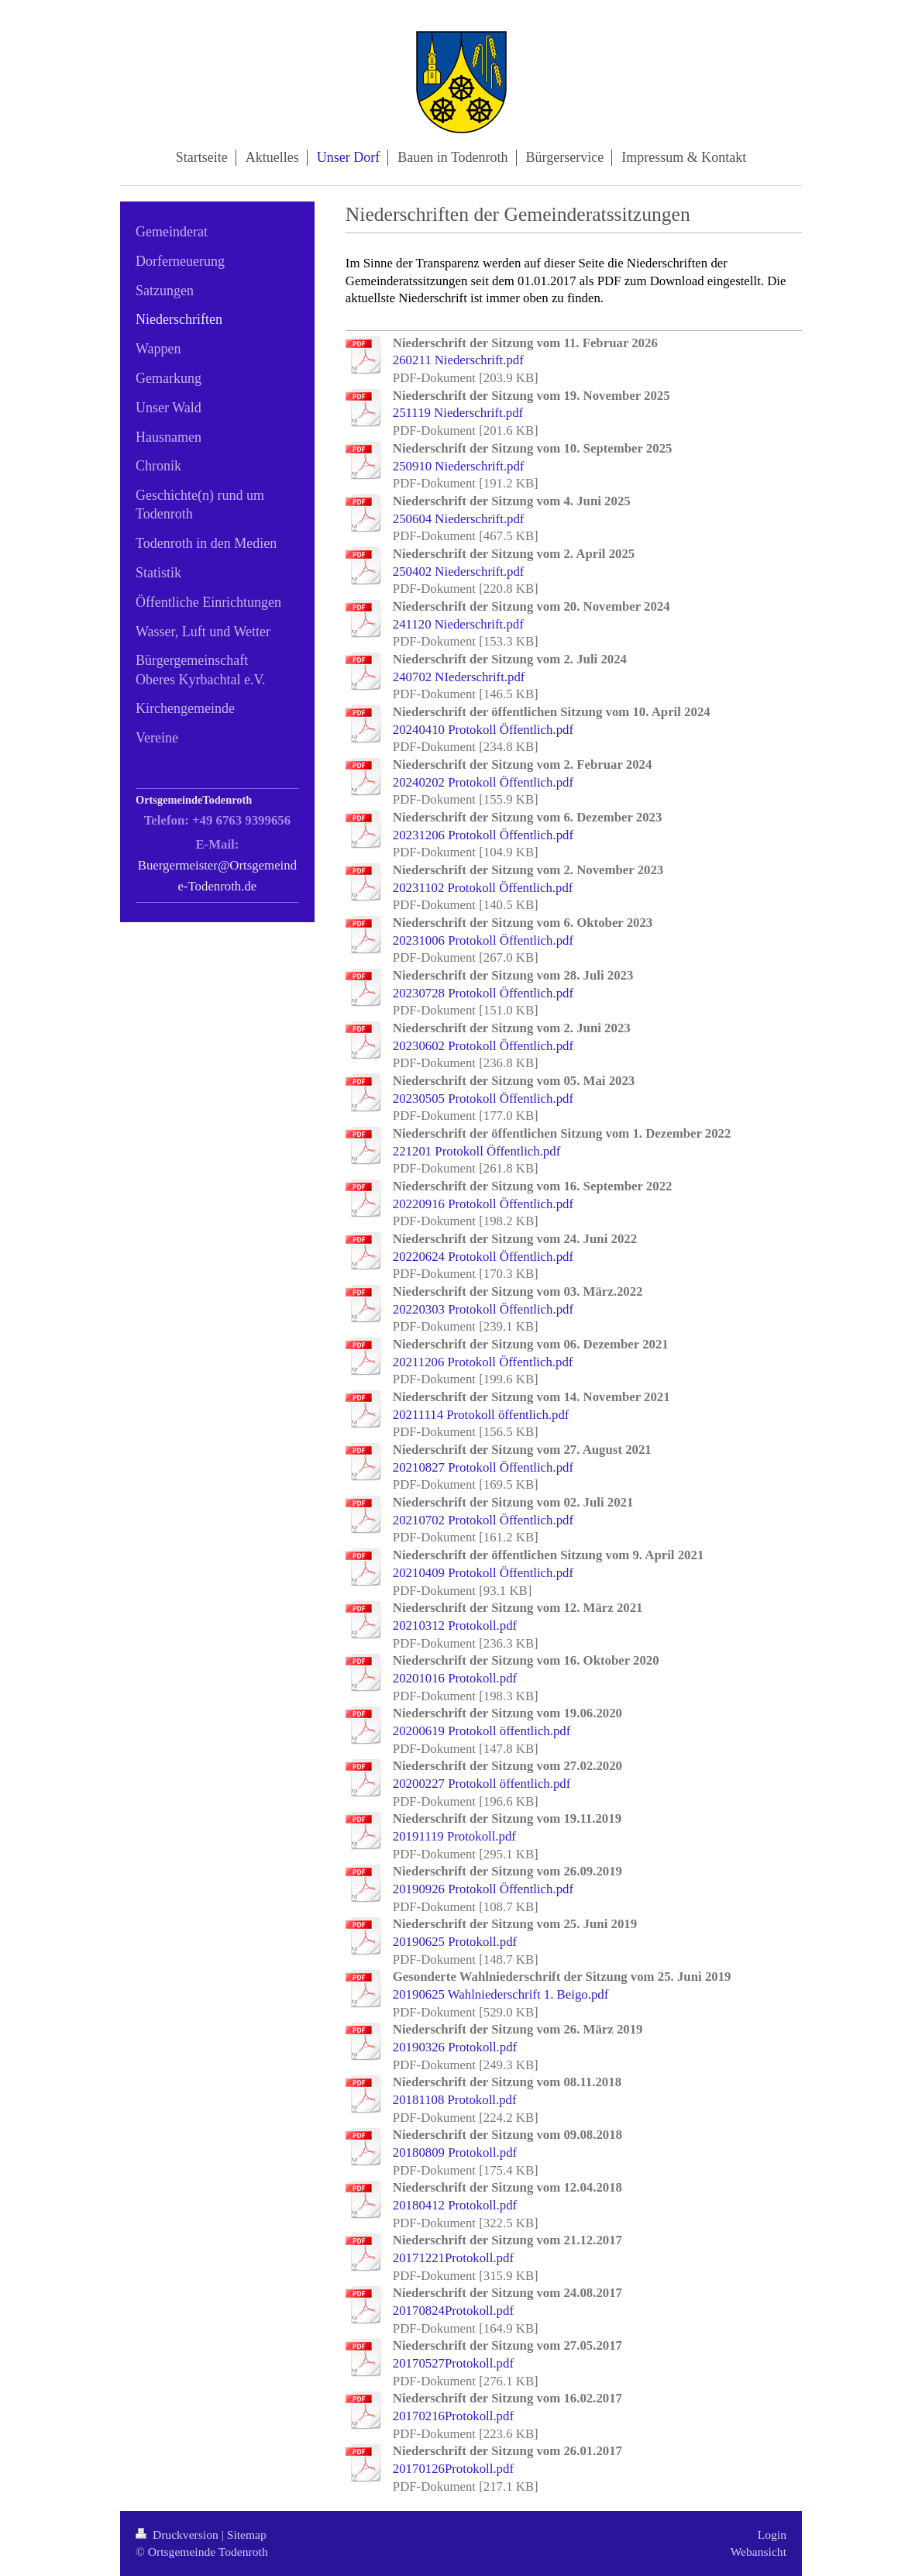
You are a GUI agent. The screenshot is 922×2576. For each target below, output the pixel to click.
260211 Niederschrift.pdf (458, 360)
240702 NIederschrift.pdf (459, 677)
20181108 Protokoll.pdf (455, 2099)
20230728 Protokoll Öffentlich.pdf (483, 993)
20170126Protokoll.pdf (453, 2468)
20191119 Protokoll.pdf (454, 1836)
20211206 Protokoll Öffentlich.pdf (483, 1362)
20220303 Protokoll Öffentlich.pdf (483, 1309)
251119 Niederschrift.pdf (458, 412)
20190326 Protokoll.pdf (455, 2047)
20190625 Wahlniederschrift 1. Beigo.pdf (500, 1994)
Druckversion (179, 2534)
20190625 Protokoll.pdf (455, 1941)
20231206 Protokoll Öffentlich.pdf (483, 835)
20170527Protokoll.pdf (453, 2363)
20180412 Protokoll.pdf (455, 2205)
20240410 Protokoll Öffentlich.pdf (483, 729)
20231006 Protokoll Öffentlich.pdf (483, 940)
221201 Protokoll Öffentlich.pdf (476, 1151)
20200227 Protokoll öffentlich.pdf (481, 1783)
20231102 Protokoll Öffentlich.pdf (483, 887)
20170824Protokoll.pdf (453, 2310)
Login (772, 2534)
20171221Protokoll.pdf (453, 2258)
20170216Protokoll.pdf (453, 2416)
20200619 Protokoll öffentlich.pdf (481, 1731)
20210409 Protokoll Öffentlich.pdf (483, 1572)
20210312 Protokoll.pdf (455, 1625)
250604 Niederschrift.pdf (459, 518)
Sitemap (247, 2534)
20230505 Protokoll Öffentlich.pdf (483, 1098)
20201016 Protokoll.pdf (455, 1678)
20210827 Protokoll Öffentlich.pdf (483, 1467)
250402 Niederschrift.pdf (459, 571)
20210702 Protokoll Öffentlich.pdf (483, 1520)
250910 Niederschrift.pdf (459, 466)
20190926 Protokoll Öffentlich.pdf (483, 1889)
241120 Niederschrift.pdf (458, 624)
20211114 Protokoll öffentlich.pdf (481, 1414)
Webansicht (758, 2551)
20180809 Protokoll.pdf (455, 2152)
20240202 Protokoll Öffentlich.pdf (483, 782)
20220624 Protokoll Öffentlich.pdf (483, 1256)
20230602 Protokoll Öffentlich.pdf (483, 1045)
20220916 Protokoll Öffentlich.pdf (483, 1204)
